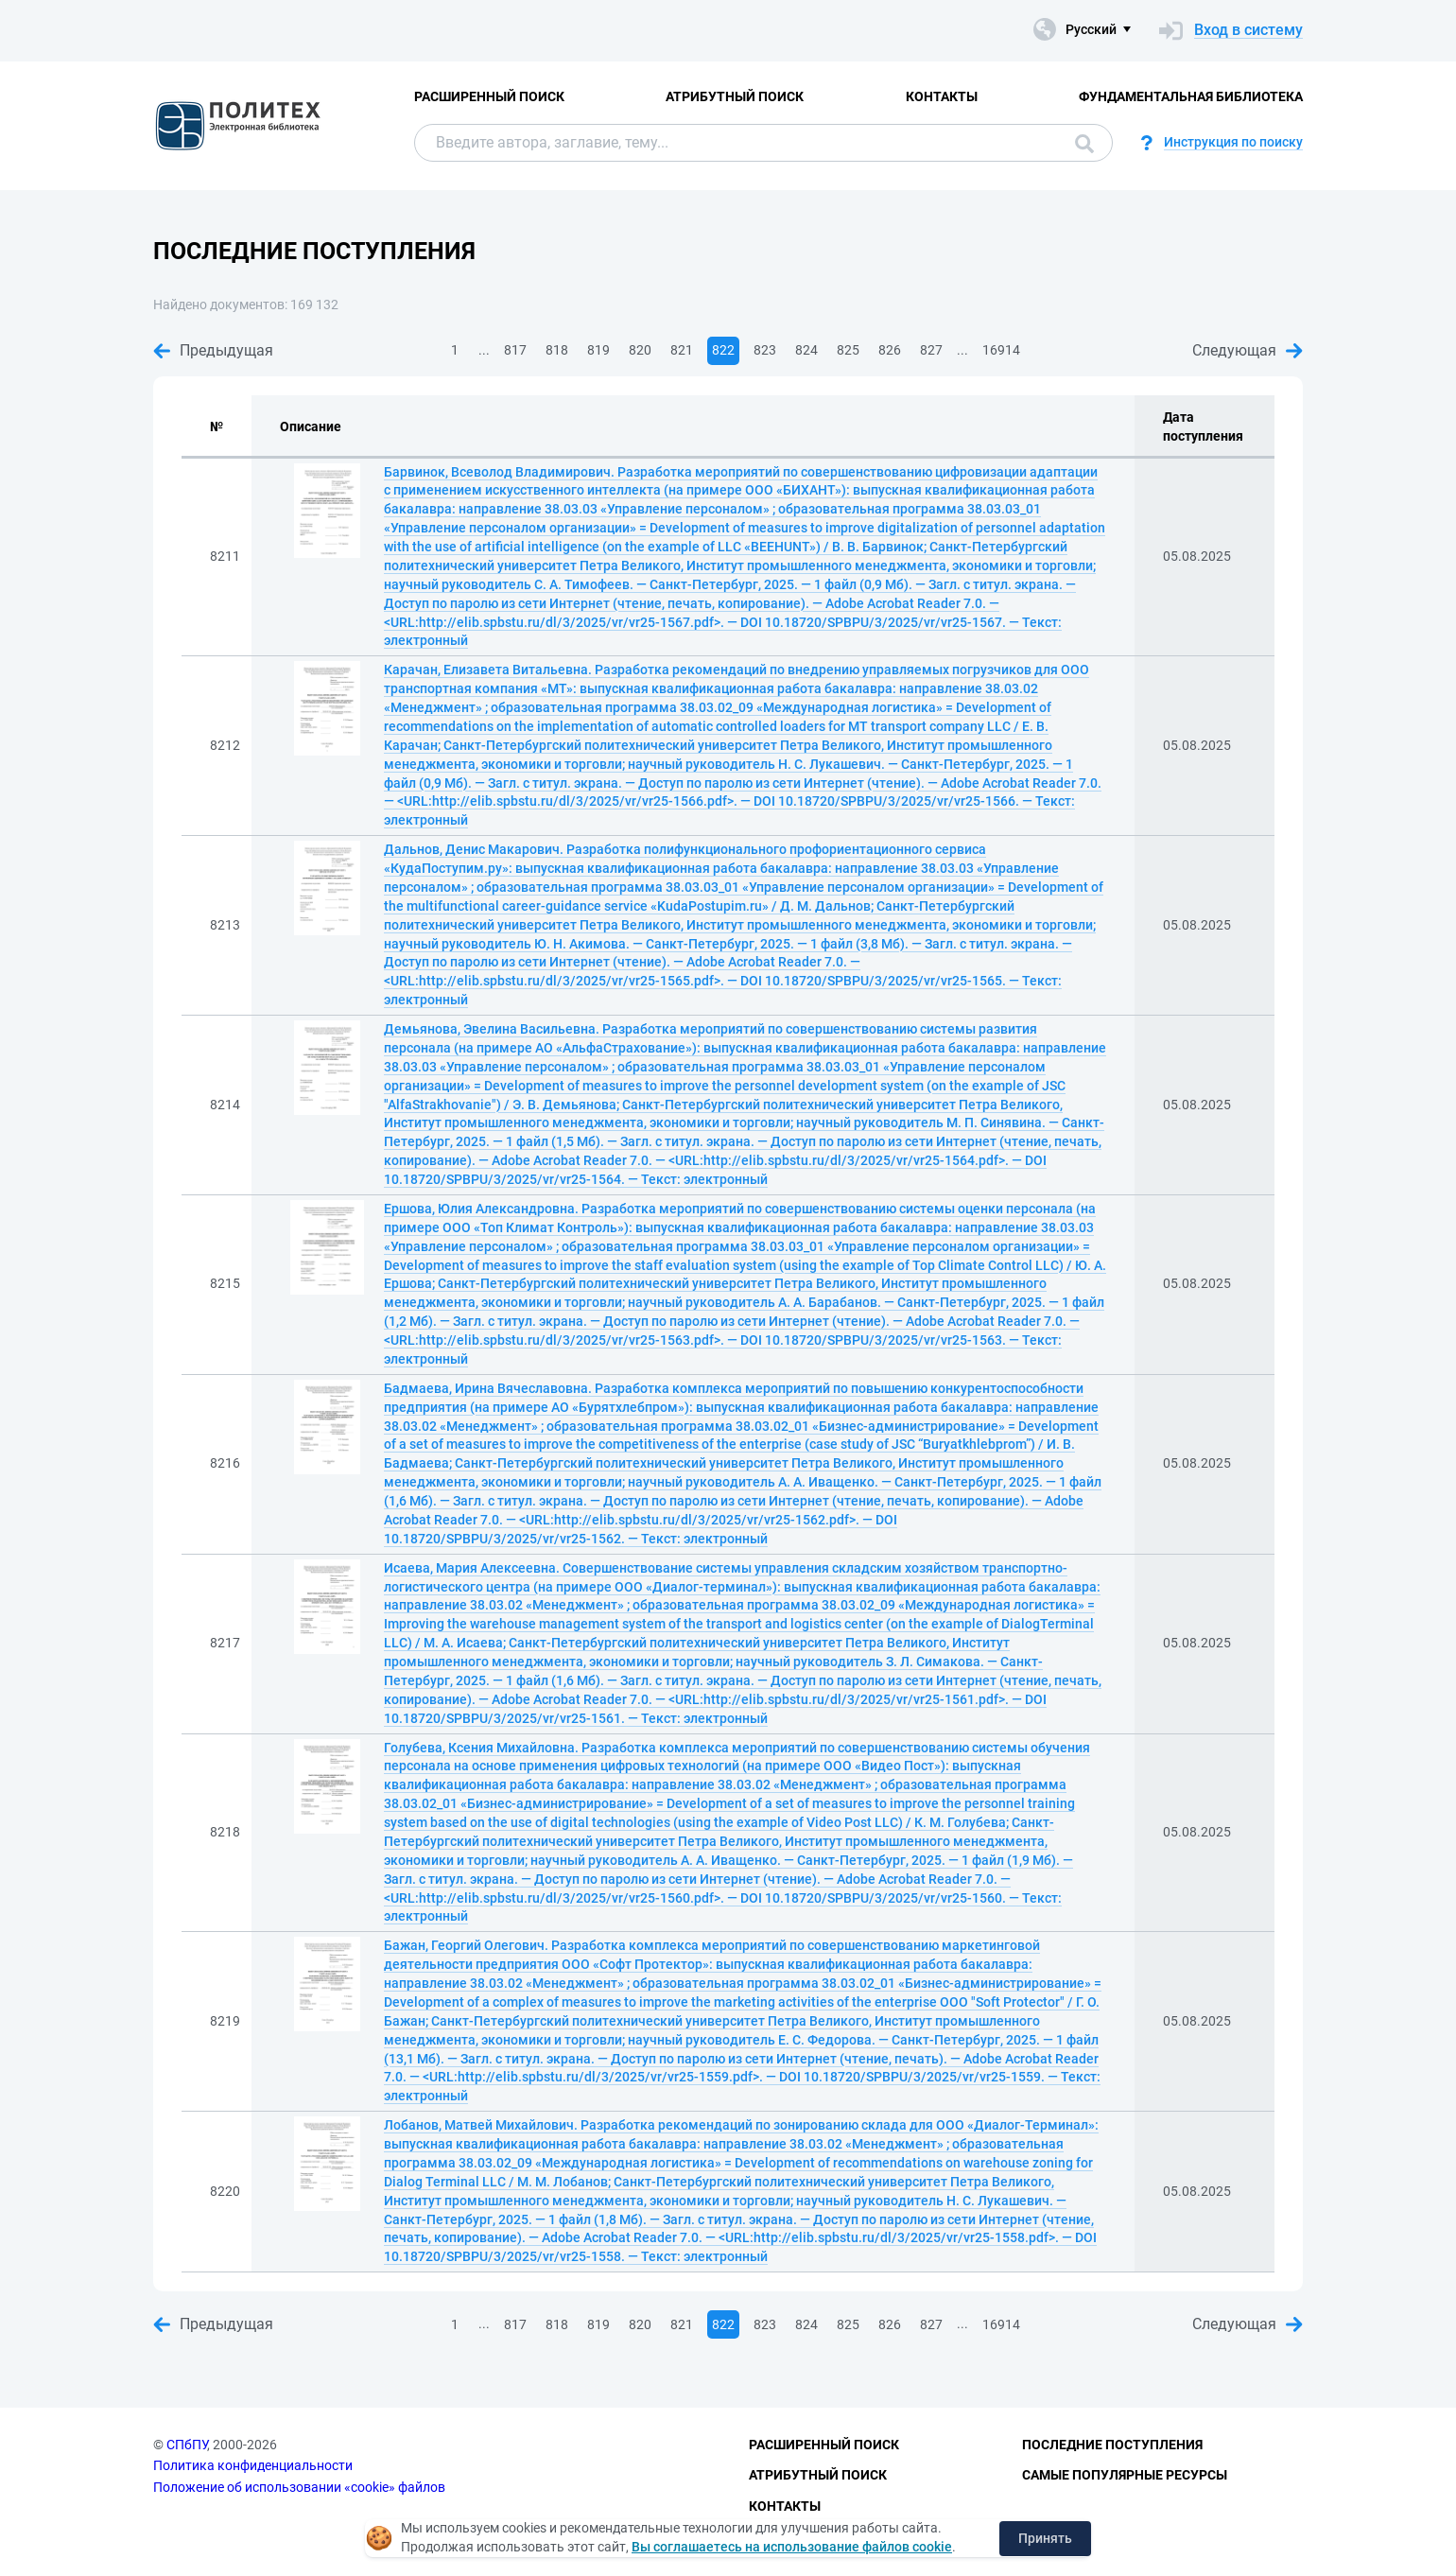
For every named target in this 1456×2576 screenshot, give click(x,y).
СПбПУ (186, 2444)
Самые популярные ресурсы (1124, 2474)
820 (640, 349)
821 (681, 349)
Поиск (1084, 143)
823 (765, 349)
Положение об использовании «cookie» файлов (299, 2487)
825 (848, 349)
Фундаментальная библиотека (1191, 96)
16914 (1001, 349)
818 (557, 349)
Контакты (942, 96)
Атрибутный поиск (735, 96)
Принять (1045, 2538)
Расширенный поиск (489, 96)
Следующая (1247, 350)
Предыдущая (213, 350)
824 (806, 349)
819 (598, 349)
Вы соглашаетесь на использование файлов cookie (792, 2546)
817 (515, 349)
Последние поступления (1112, 2444)
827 (931, 349)
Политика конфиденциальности (253, 2465)
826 (889, 349)
